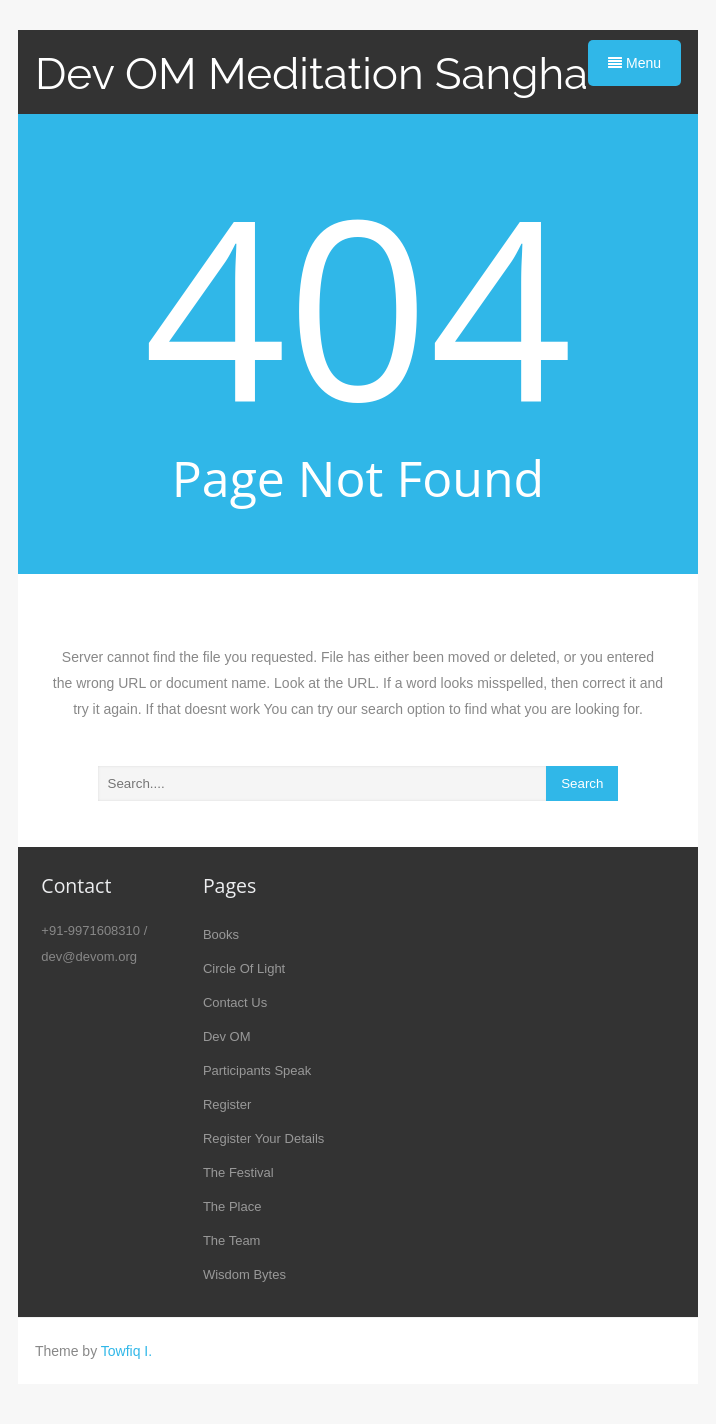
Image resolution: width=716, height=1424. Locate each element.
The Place (232, 1206)
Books (221, 934)
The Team (232, 1240)
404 (358, 304)
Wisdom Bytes (244, 1274)
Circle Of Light (244, 968)
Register (227, 1104)
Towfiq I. (126, 1351)
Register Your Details (263, 1138)
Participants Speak (257, 1070)
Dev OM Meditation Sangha (311, 73)
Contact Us (235, 1002)
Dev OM (227, 1036)
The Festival (238, 1172)
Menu (634, 63)
